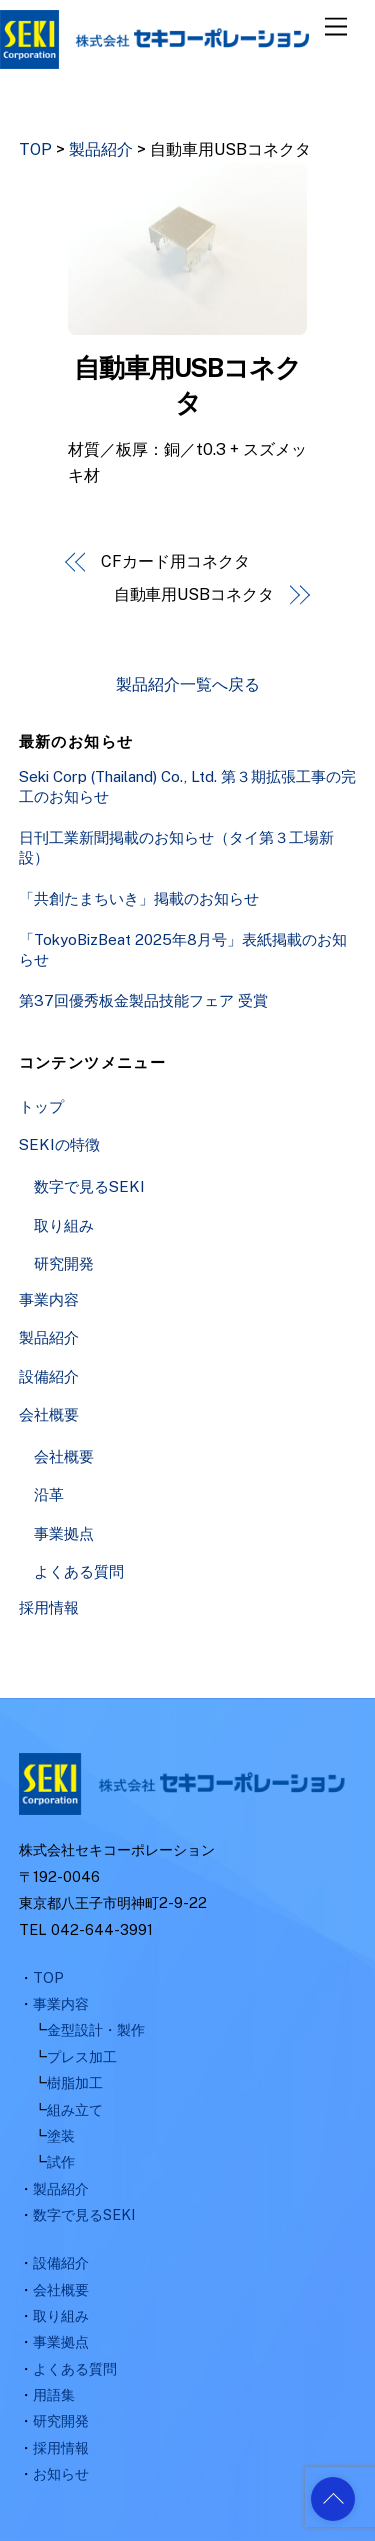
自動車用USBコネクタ (194, 594)
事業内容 (49, 1299)
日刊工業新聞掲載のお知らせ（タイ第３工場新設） (176, 847)
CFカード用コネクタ (175, 561)
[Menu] (336, 27)
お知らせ (61, 2473)
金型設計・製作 (96, 2029)
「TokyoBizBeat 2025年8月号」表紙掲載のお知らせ (183, 949)
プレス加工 (82, 2056)
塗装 (61, 2135)
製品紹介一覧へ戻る (188, 684)
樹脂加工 (75, 2082)
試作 (61, 2161)
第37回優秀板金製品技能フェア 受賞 (143, 1000)
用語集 (54, 2394)
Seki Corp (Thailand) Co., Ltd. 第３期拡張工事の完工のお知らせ (187, 786)
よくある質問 (79, 1571)
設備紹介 (49, 1376)
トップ (41, 1106)
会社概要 (49, 1414)
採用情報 (49, 1607)
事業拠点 (64, 1533)
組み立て (75, 2109)
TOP (48, 1977)
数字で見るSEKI (89, 1186)
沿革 (49, 1494)
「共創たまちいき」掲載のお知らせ (139, 898)
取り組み (64, 1225)
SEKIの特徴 (59, 1144)
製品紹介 (49, 1337)
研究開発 (64, 1263)
